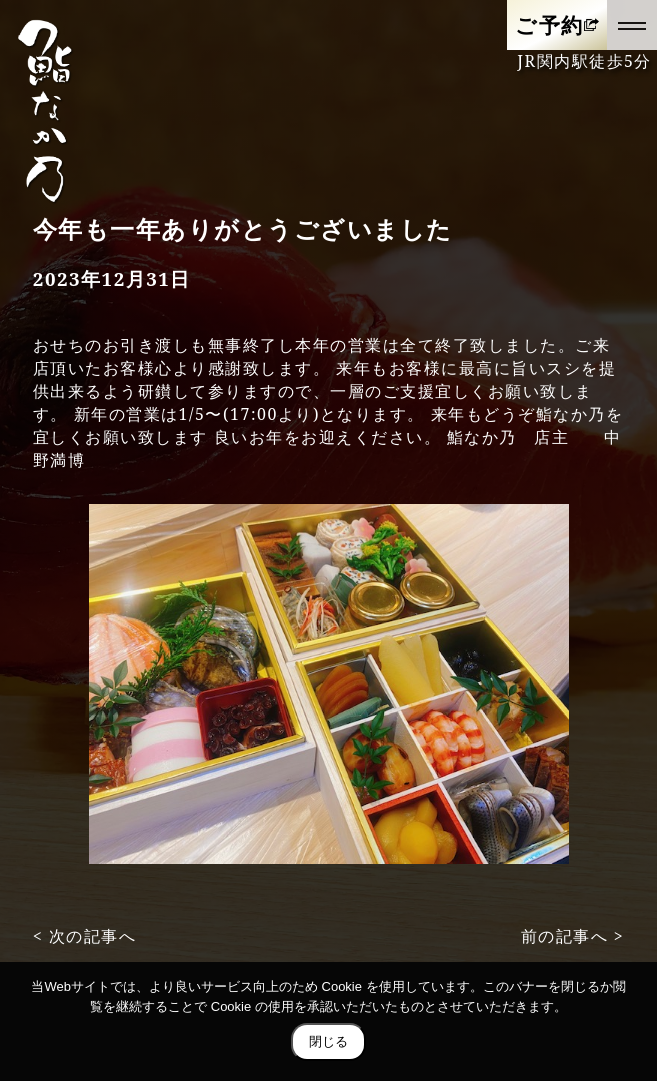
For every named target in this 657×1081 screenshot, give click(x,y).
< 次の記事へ (85, 936)
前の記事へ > (573, 936)
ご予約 (549, 24)
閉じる (328, 1041)
